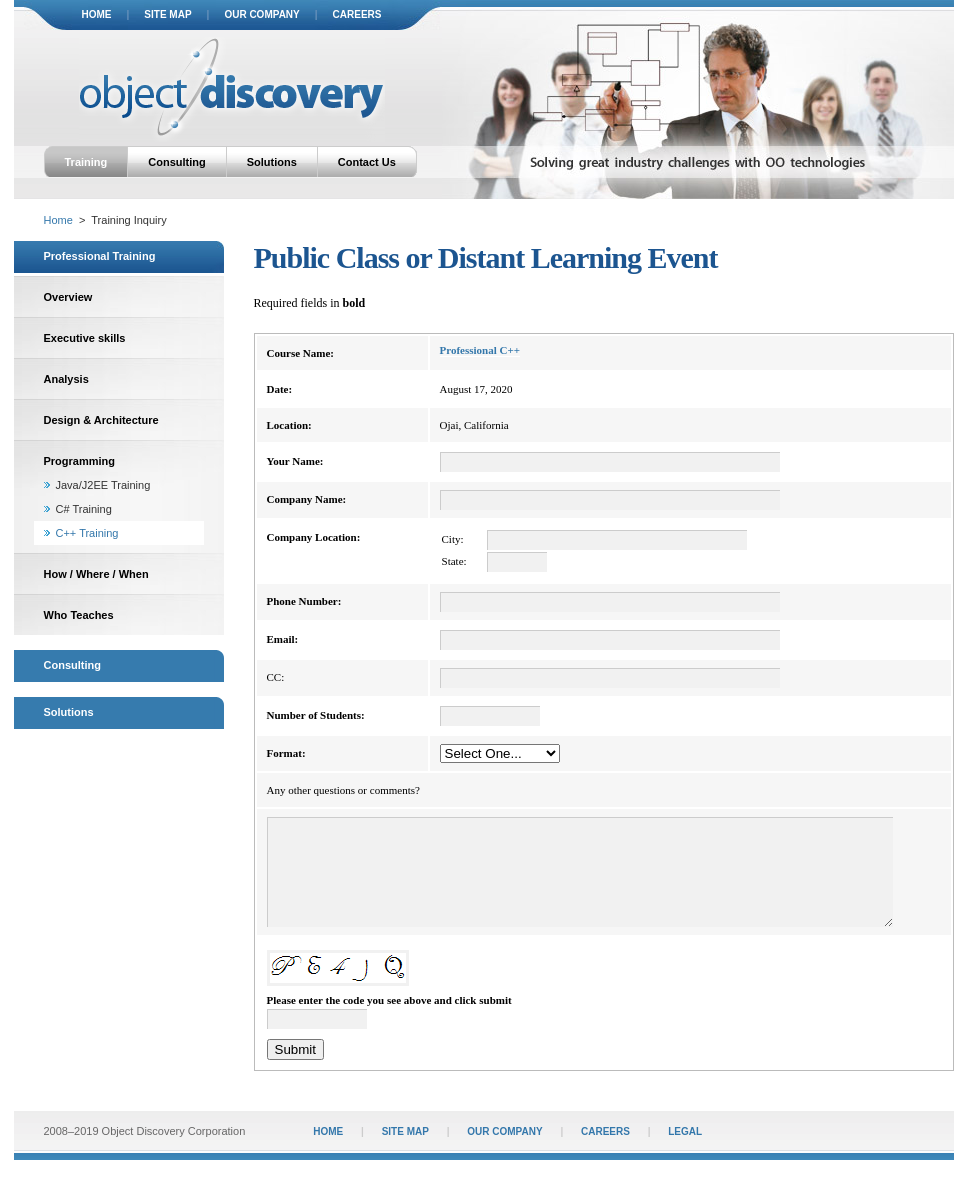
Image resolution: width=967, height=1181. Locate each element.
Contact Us (367, 162)
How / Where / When (96, 574)
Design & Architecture (101, 420)
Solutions (272, 162)
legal (685, 1152)
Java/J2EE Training (103, 485)
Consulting (176, 162)
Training (86, 162)
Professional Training (100, 256)
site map (167, 14)
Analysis (66, 379)
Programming (80, 461)
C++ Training (87, 533)
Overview (68, 297)
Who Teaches (79, 615)
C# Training (84, 509)
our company (261, 14)
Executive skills (85, 338)
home (97, 14)
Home (58, 220)
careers (357, 14)
